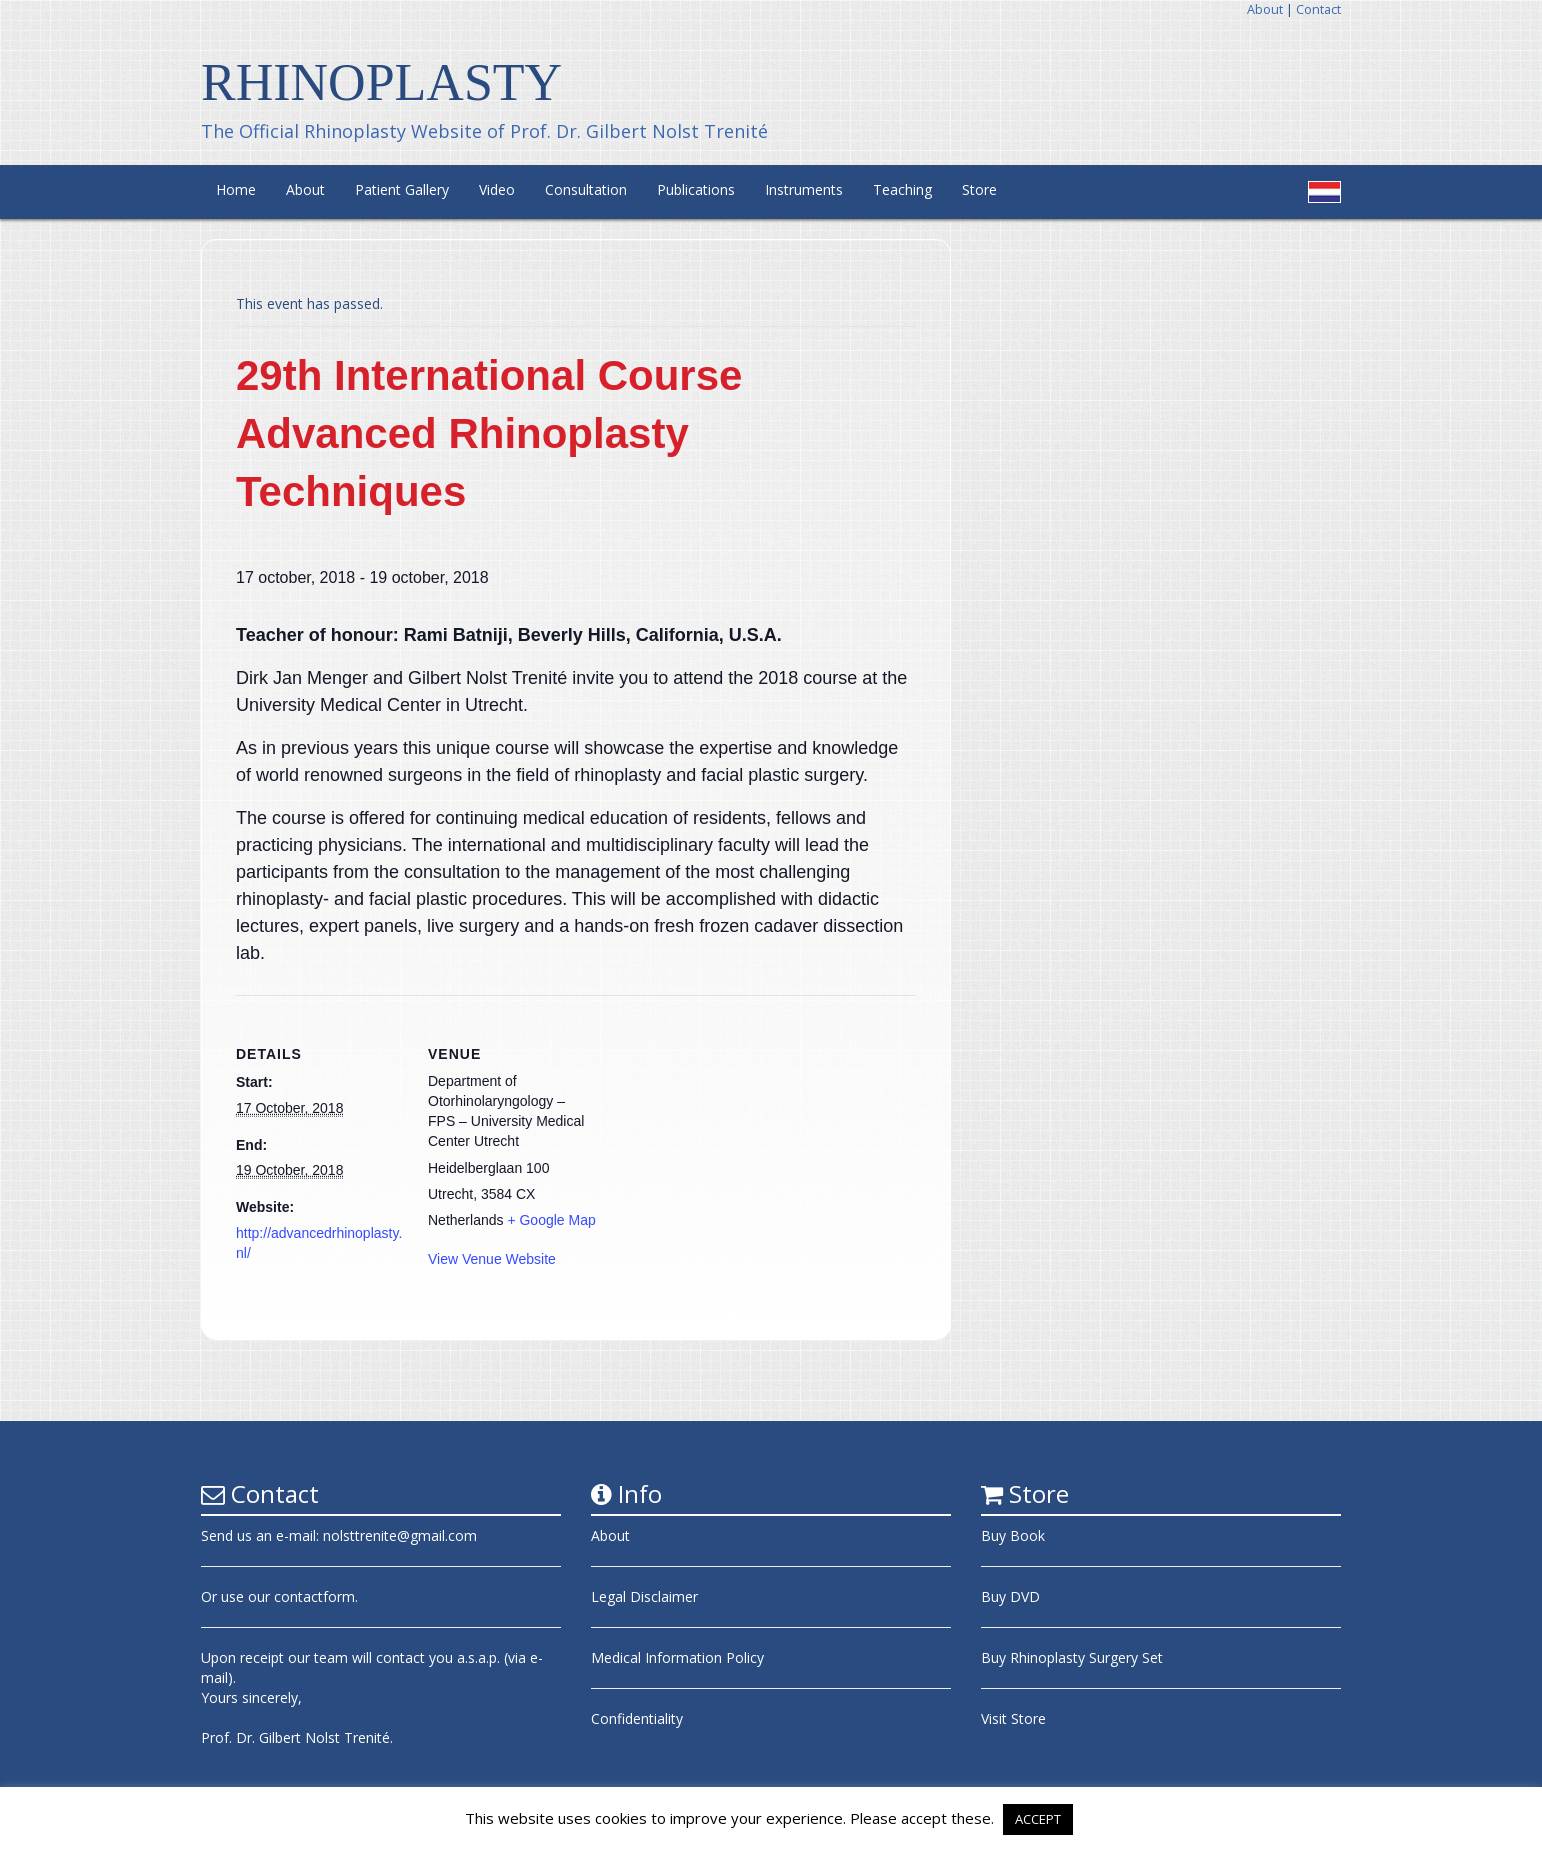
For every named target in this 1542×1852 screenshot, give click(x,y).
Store (979, 189)
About (1265, 9)
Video (497, 189)
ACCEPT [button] (1038, 1819)
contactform (314, 1596)
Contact (1318, 9)
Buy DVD (1010, 1596)
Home (236, 189)
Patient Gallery (402, 189)
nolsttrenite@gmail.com (400, 1535)
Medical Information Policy (677, 1657)
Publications (696, 189)
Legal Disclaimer (644, 1596)
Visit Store (1013, 1718)
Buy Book (1013, 1535)
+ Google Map (551, 1220)
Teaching (902, 189)
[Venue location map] (725, 1133)
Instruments (804, 189)
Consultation (586, 189)
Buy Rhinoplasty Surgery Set (1072, 1657)
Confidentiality (637, 1718)
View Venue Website (492, 1259)
